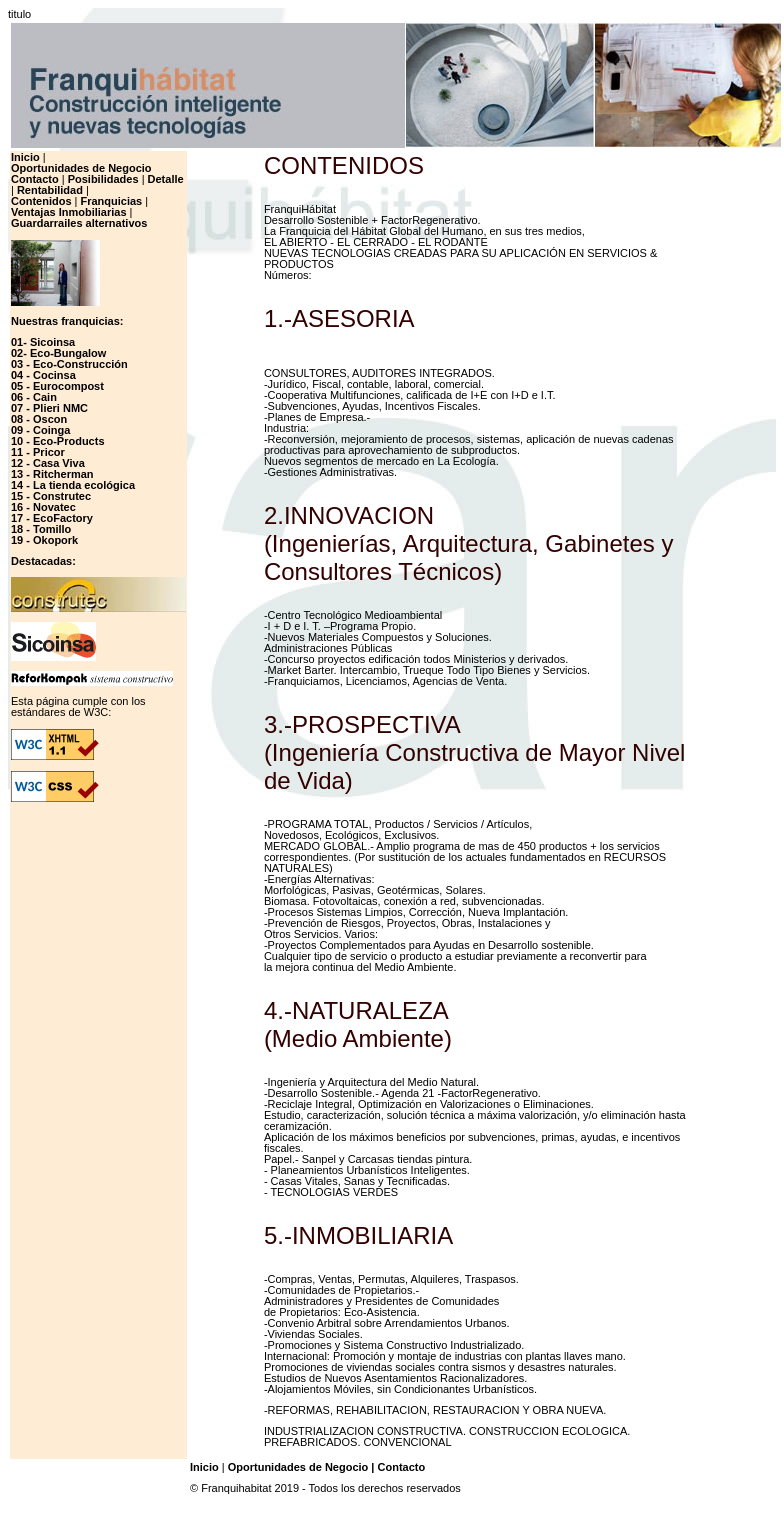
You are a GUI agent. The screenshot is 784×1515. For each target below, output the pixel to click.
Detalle (166, 179)
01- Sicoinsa (43, 342)
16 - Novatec (43, 507)
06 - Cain (34, 397)
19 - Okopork (44, 540)
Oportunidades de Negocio (81, 168)
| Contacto (398, 1467)
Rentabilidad (50, 190)
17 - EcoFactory (52, 518)
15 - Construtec (51, 496)
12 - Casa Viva (48, 463)
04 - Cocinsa (43, 375)
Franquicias (111, 201)
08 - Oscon (39, 419)
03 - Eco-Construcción (69, 364)
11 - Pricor (38, 452)
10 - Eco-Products (58, 441)
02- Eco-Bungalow (58, 353)
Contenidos (41, 201)
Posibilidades (103, 179)
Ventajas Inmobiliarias (69, 212)
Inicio (25, 157)
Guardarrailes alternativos (79, 223)
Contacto (35, 179)
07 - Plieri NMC (49, 408)
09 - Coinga (40, 430)
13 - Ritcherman (52, 474)
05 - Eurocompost (57, 386)
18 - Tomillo (41, 529)
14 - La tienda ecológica (73, 485)
